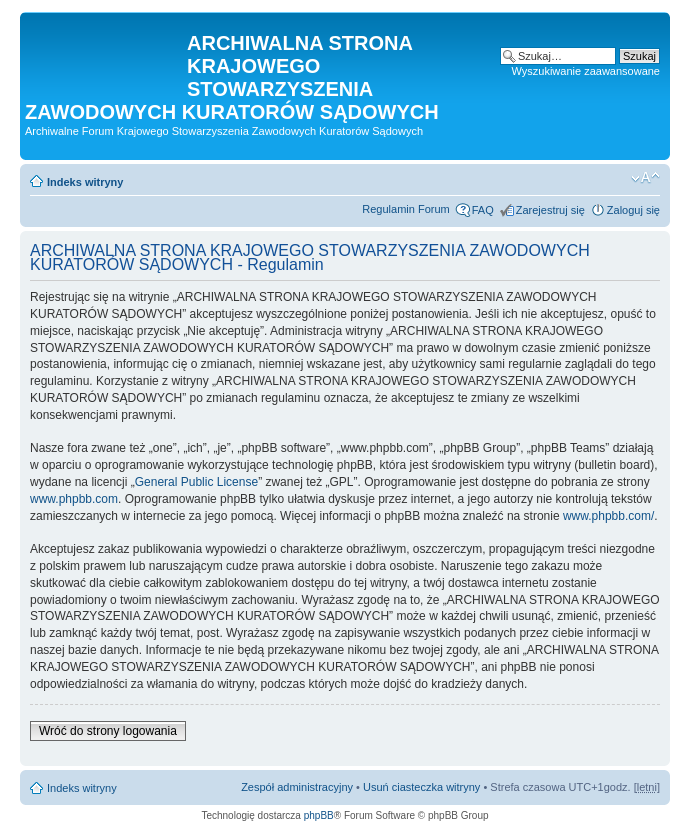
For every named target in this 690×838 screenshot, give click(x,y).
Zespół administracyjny (297, 787)
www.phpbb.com (74, 499)
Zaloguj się (633, 210)
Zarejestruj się (550, 210)
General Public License (196, 482)
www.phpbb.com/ (608, 516)
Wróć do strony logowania (108, 731)
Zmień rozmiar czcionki (645, 178)
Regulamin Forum (405, 209)
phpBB (319, 815)
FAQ (483, 210)
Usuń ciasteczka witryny (421, 787)
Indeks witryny (85, 182)
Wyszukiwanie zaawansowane (586, 71)
